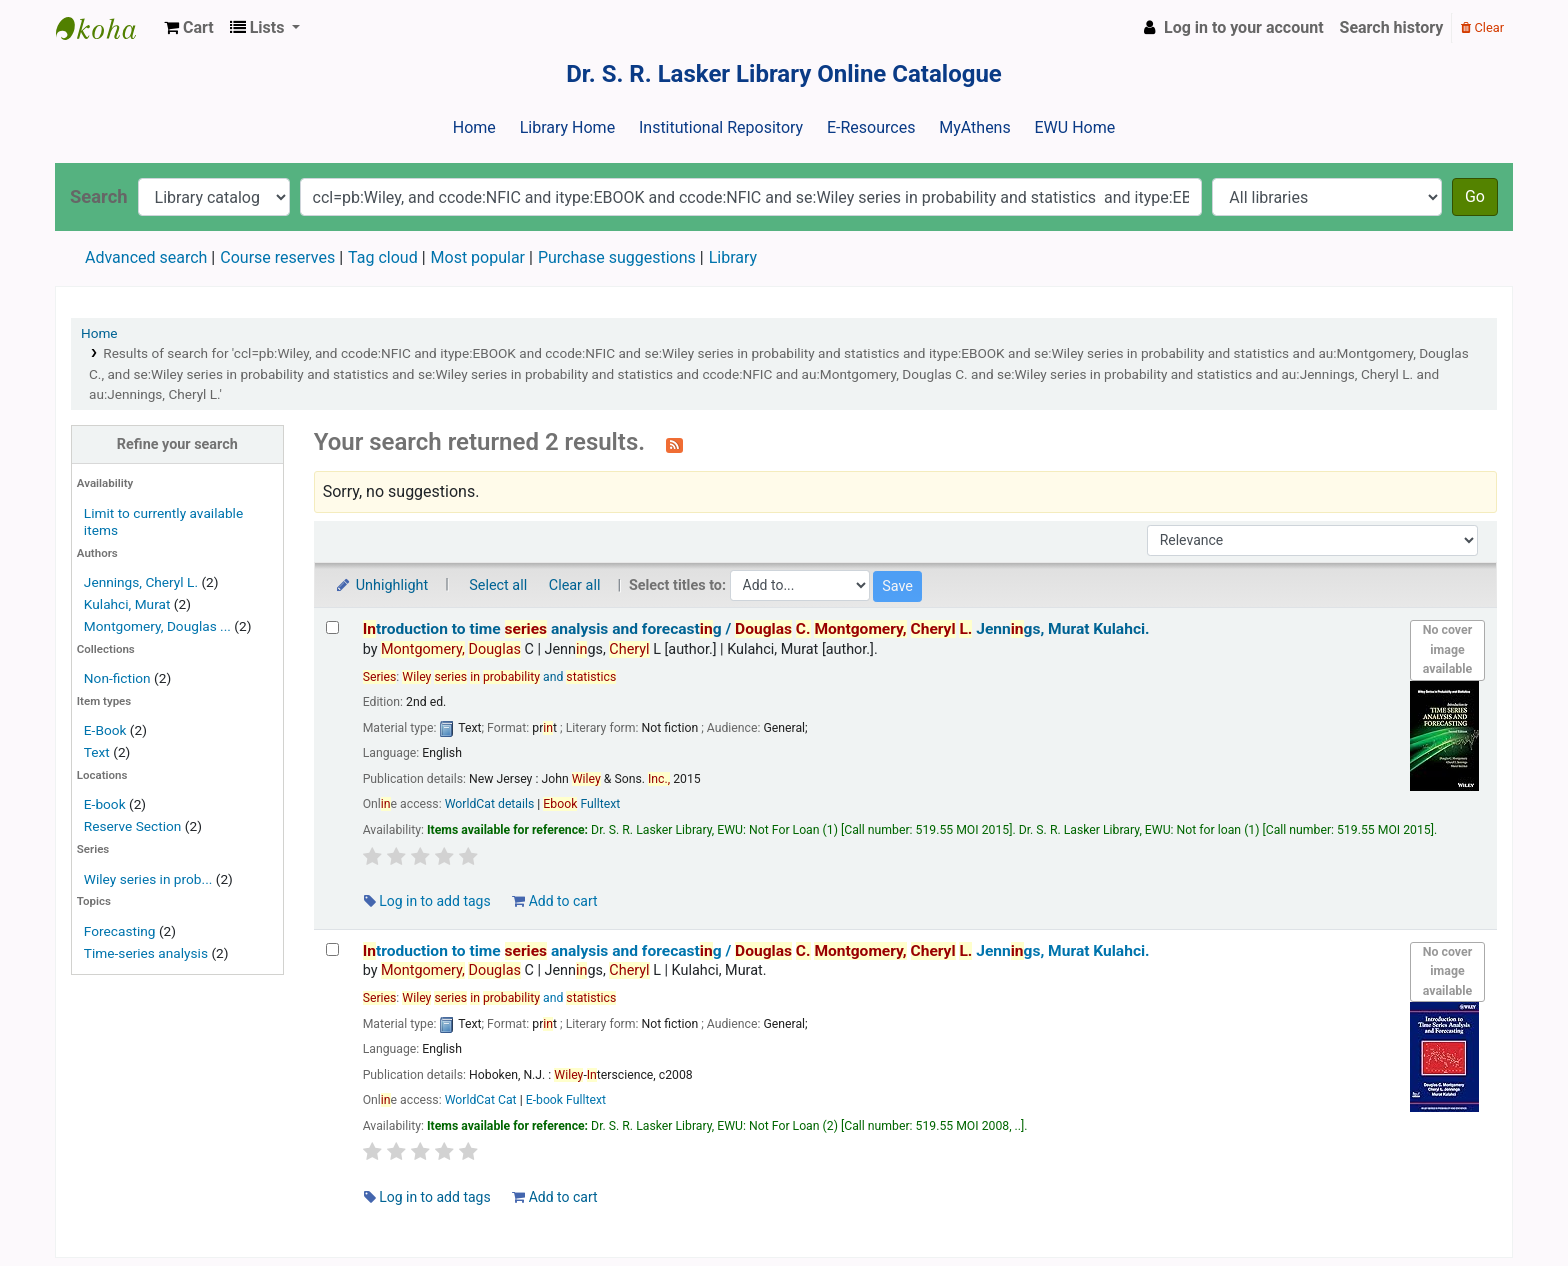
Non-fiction (117, 678)
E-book (105, 804)
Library (733, 257)
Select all (498, 585)
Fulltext (581, 804)
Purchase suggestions (617, 257)
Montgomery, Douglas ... (157, 626)
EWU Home (1075, 127)
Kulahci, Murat (127, 604)
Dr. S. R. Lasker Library (106, 28)
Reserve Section (133, 826)
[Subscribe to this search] (674, 444)
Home (474, 127)
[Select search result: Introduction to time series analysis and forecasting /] (332, 627)
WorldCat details (490, 804)
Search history (1392, 27)
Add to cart (554, 901)
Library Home (567, 127)
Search (99, 196)
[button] (189, 28)
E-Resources (871, 127)
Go (1475, 196)
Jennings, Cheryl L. (141, 582)
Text (98, 752)
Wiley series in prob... (148, 879)
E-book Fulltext (566, 1100)
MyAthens (974, 127)
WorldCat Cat (481, 1100)
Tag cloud (383, 257)
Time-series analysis (146, 953)
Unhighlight (381, 585)
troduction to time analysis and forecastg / (756, 629)
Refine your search (177, 444)
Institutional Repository (721, 127)
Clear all (575, 585)
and (509, 677)
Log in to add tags (427, 901)
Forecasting (120, 931)
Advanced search (146, 257)
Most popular (478, 257)
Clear (1482, 27)
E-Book (105, 730)
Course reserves (277, 257)
